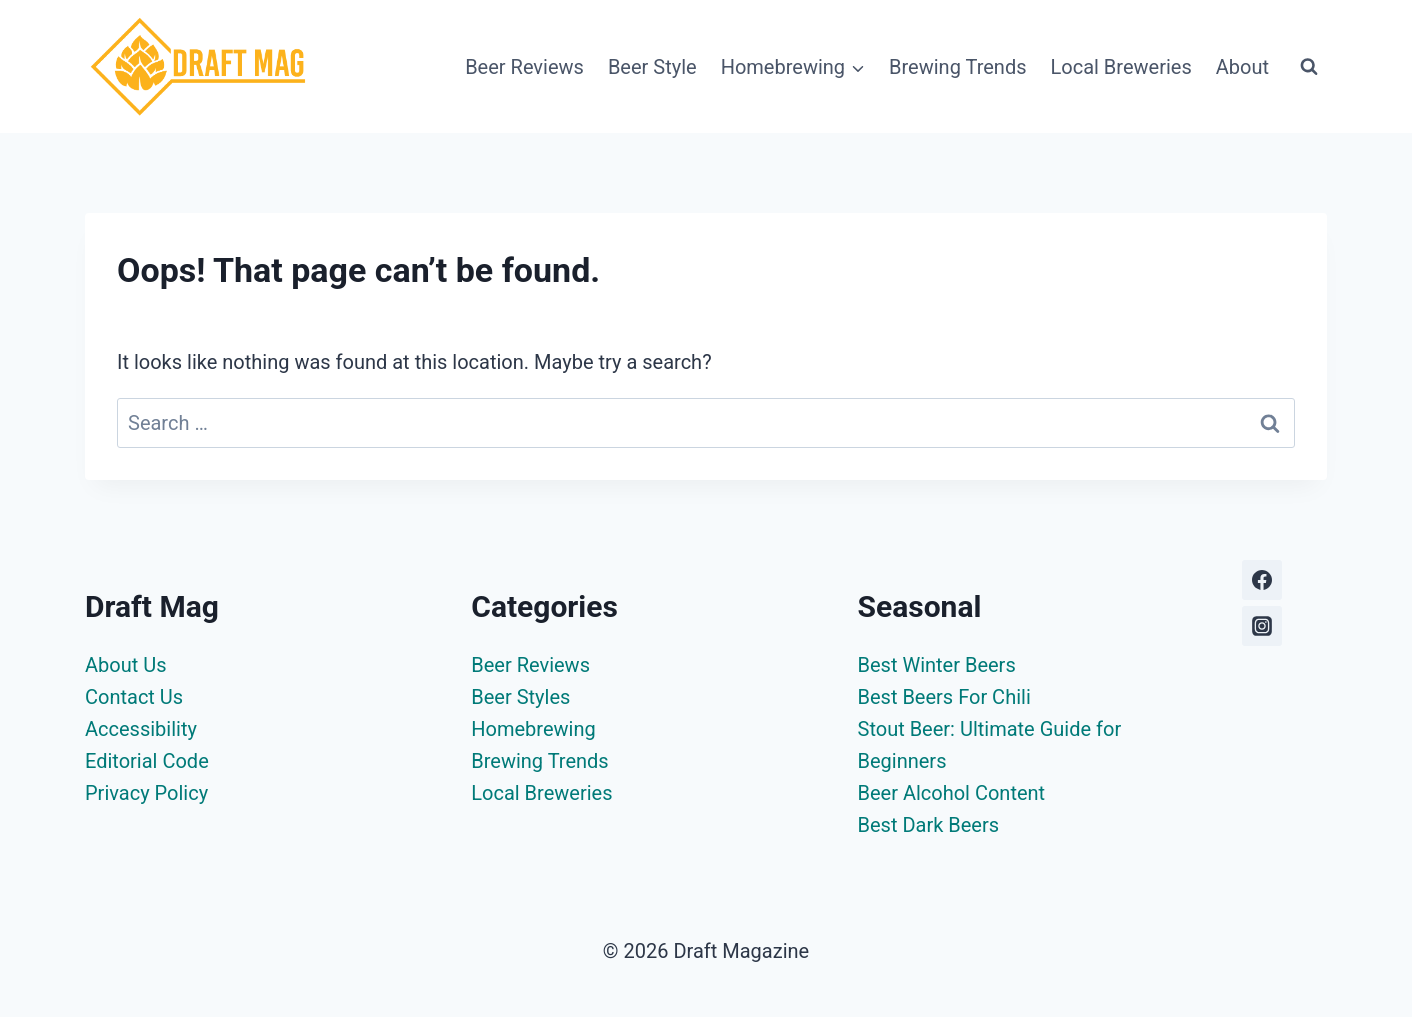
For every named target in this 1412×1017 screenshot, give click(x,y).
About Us (126, 665)
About (1242, 67)
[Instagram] (1262, 626)
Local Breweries (1121, 67)
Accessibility (141, 729)
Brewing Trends (957, 67)
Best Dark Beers (929, 825)
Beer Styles (520, 697)
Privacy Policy (146, 793)
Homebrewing (533, 729)
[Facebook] (1262, 580)
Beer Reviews (524, 67)
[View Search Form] (1309, 67)
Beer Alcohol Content (952, 793)
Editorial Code (147, 761)
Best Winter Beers (937, 665)
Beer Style (652, 67)
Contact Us (134, 697)
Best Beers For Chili (944, 697)
